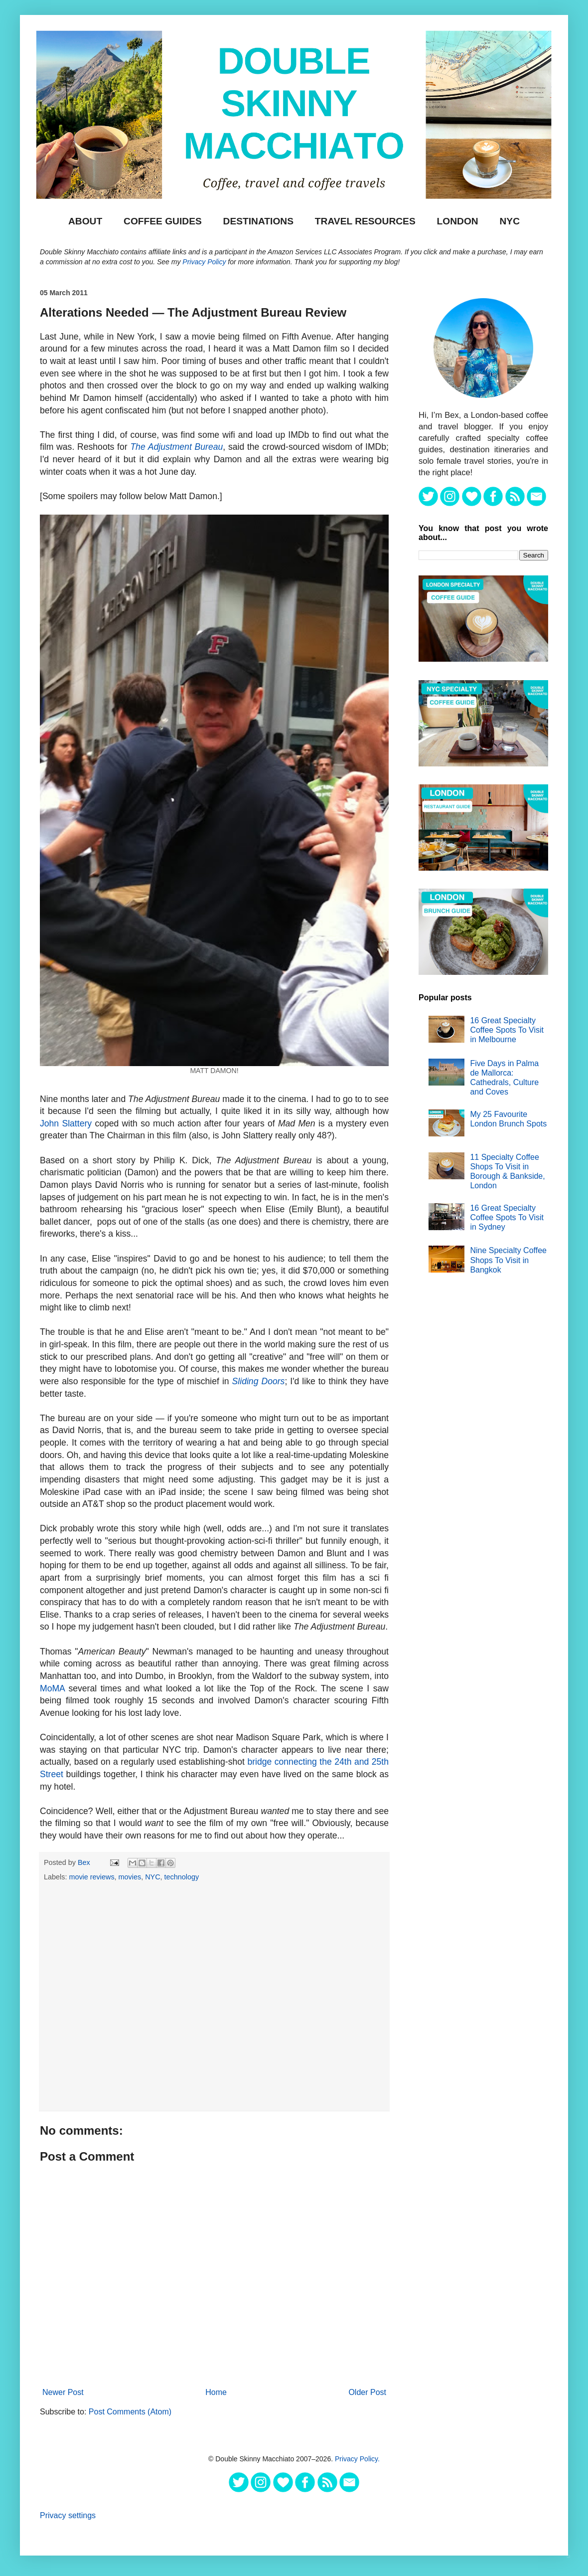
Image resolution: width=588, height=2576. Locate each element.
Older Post (367, 2392)
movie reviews (91, 1877)
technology (181, 1877)
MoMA (52, 1688)
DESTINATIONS (258, 221)
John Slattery (66, 1123)
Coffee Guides (163, 221)
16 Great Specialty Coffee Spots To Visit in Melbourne (507, 1030)
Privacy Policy (204, 262)
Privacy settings (68, 2515)
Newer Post (63, 2392)
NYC (510, 221)
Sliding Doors (258, 1381)
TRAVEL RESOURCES (365, 221)
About (85, 221)
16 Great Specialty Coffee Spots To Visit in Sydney (507, 1217)
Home (216, 2392)
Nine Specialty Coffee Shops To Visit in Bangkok (508, 1260)
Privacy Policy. (357, 2459)
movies (130, 1877)
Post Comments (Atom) (130, 2411)
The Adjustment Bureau (176, 447)
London (457, 221)
